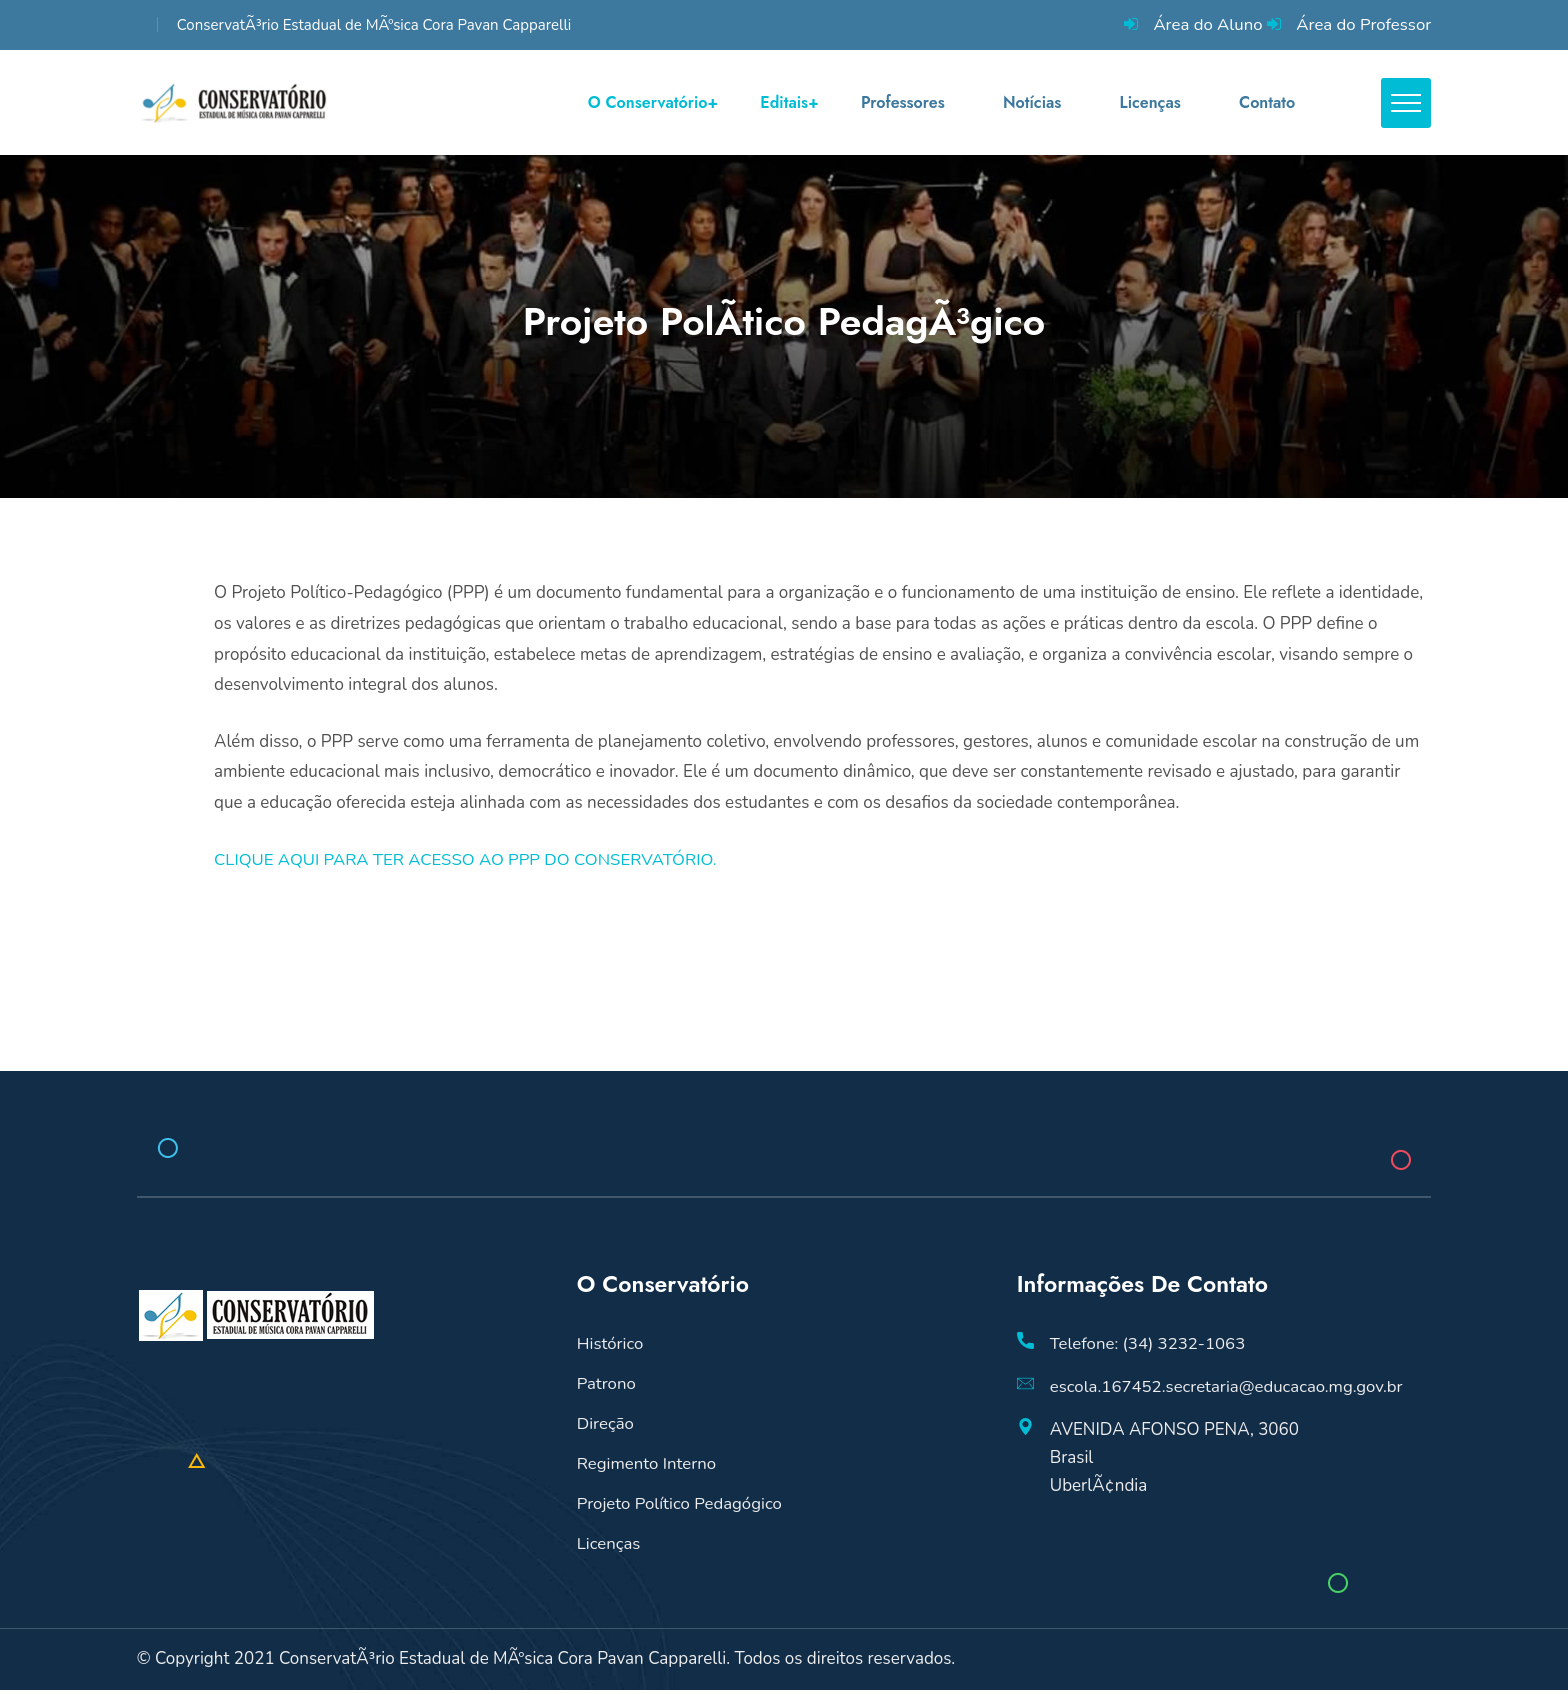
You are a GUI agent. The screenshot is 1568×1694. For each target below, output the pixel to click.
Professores (902, 104)
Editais (784, 104)
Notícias (1030, 104)
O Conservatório (648, 104)
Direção (606, 1428)
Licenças (1148, 104)
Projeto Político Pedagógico (681, 1508)
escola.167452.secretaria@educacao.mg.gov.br (1229, 1391)
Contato (1265, 104)
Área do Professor (1362, 24)
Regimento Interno (647, 1468)
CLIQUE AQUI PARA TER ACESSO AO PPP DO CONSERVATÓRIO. (469, 863)
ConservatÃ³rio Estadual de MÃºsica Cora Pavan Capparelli (374, 25)
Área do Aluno (1205, 24)
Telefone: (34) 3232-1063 (1149, 1348)
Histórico (610, 1348)
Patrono (607, 1388)
